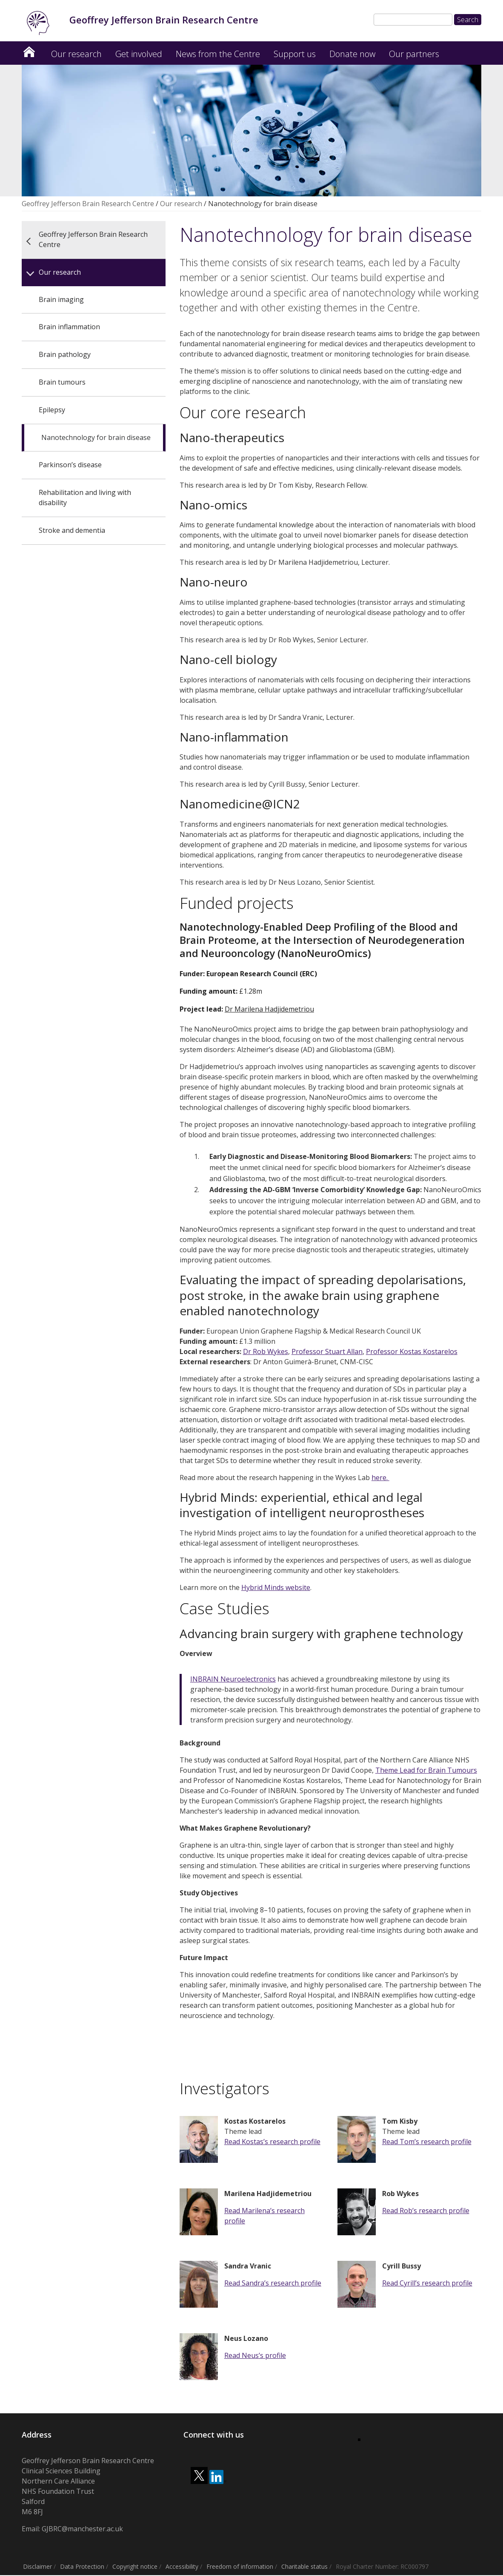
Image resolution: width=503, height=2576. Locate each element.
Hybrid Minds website (275, 1588)
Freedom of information (239, 2567)
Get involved (138, 54)
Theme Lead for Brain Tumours (426, 1771)
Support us (295, 54)
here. (380, 1478)
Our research (76, 54)
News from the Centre (218, 54)
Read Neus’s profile (255, 2356)
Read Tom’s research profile (427, 2142)
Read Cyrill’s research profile (427, 2283)
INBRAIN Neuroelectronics (233, 1680)
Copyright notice (134, 2567)
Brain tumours (62, 383)
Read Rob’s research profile (425, 2211)
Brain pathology (65, 355)
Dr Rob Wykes (265, 1352)
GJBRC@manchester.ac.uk (82, 2529)
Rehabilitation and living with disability (85, 498)
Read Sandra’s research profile (272, 2283)
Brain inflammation (69, 328)
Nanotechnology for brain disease (96, 438)
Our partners (414, 54)
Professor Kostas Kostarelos (411, 1352)
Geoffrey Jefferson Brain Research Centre (29, 50)
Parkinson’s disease (70, 466)
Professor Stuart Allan (327, 1352)
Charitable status (304, 2567)
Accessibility (182, 2567)
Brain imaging (61, 300)
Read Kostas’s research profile (272, 2142)
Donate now (352, 54)
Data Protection (82, 2567)
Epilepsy (52, 410)
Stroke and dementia (72, 531)
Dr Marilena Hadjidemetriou (269, 1010)
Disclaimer (37, 2567)
